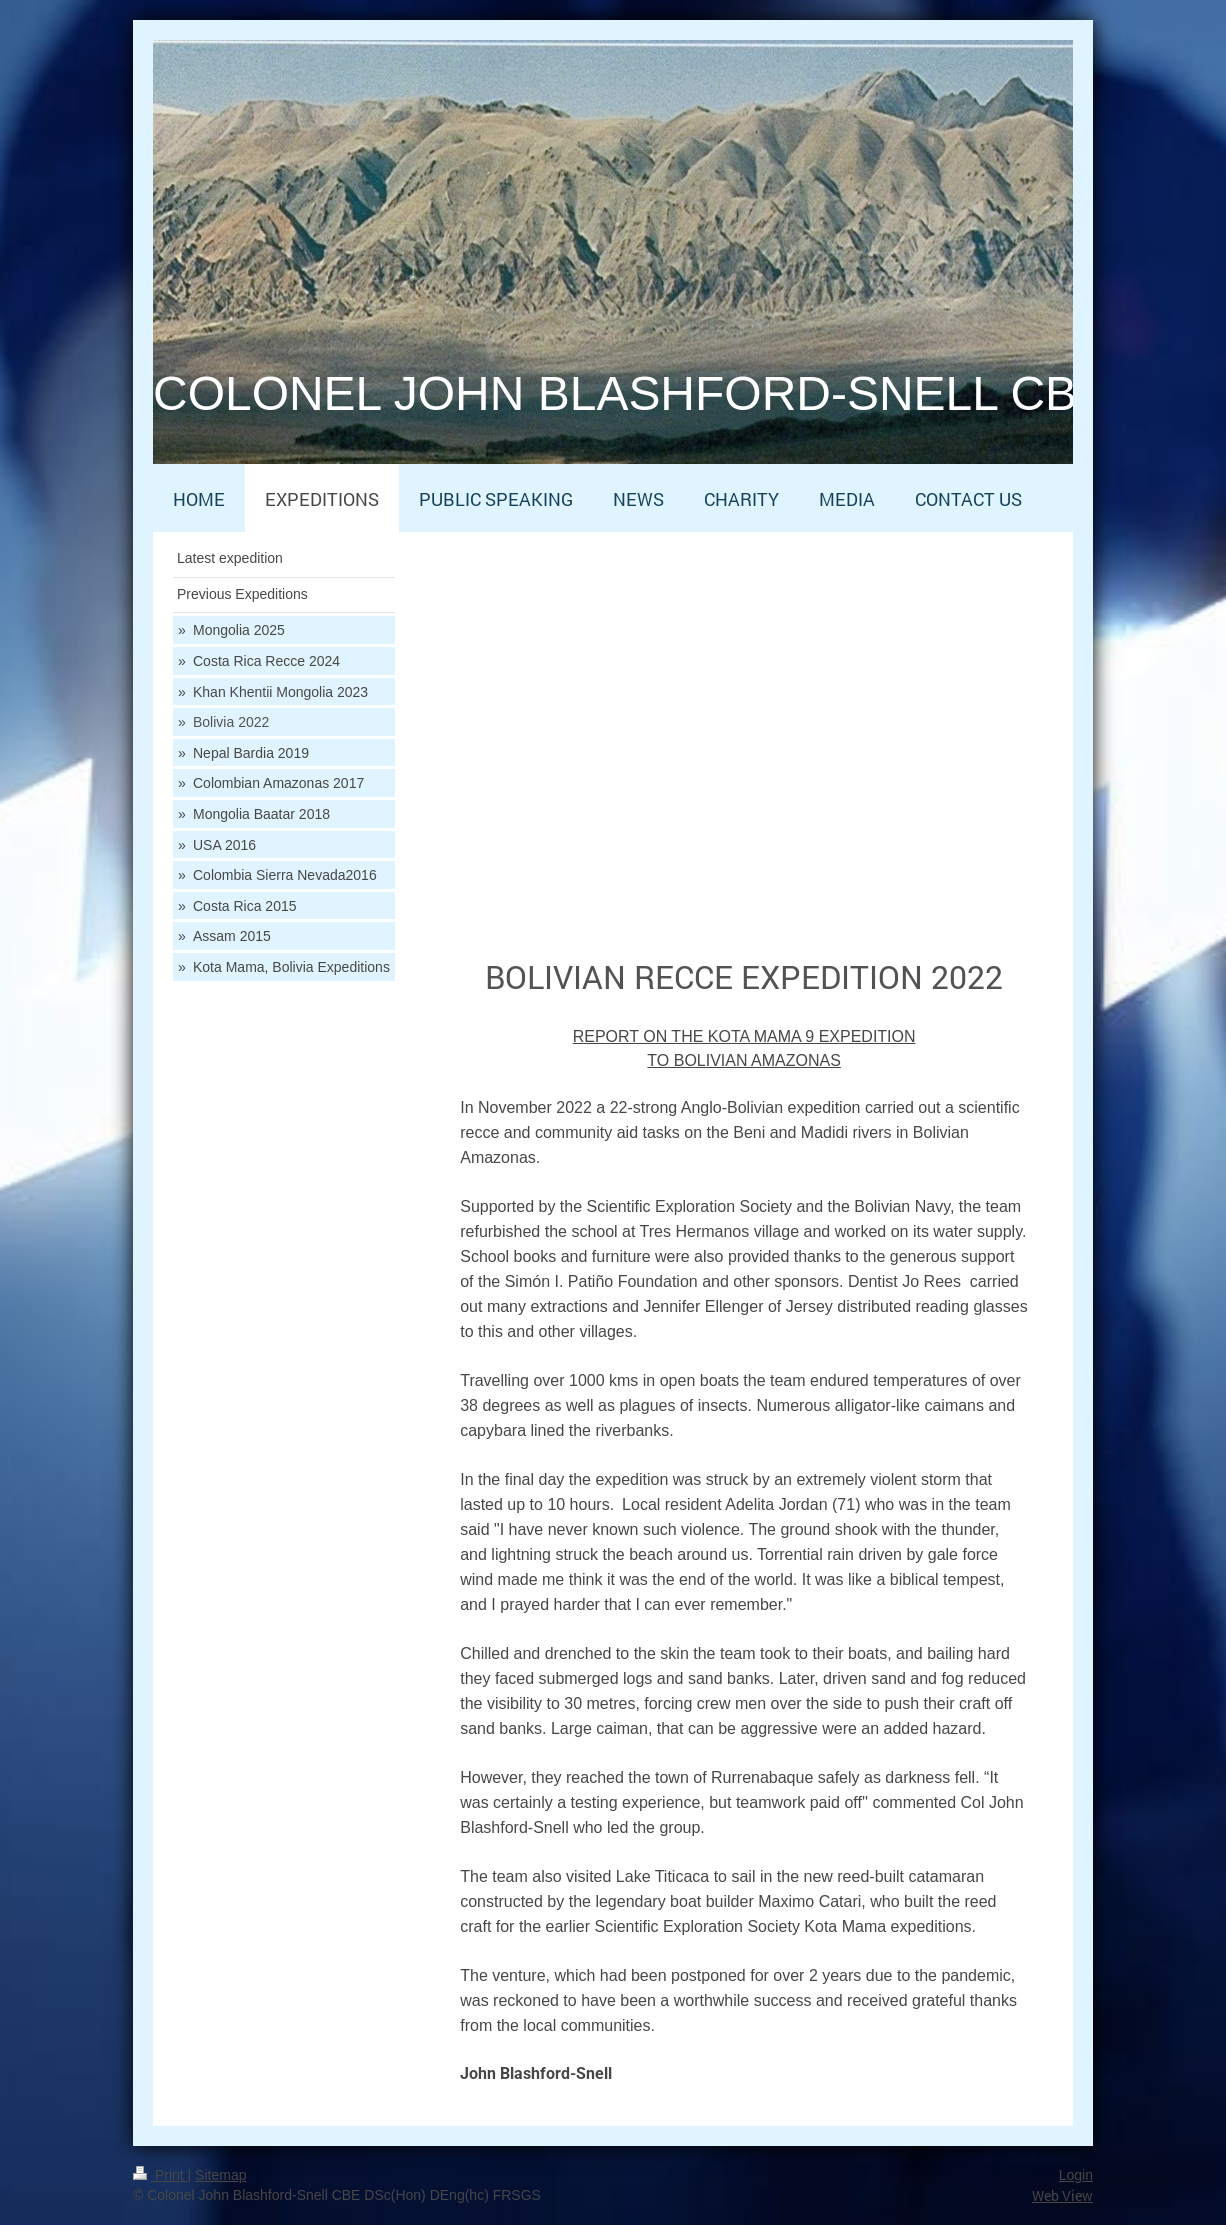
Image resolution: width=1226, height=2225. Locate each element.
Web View (1062, 2195)
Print (160, 2175)
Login (1076, 2175)
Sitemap (220, 2175)
